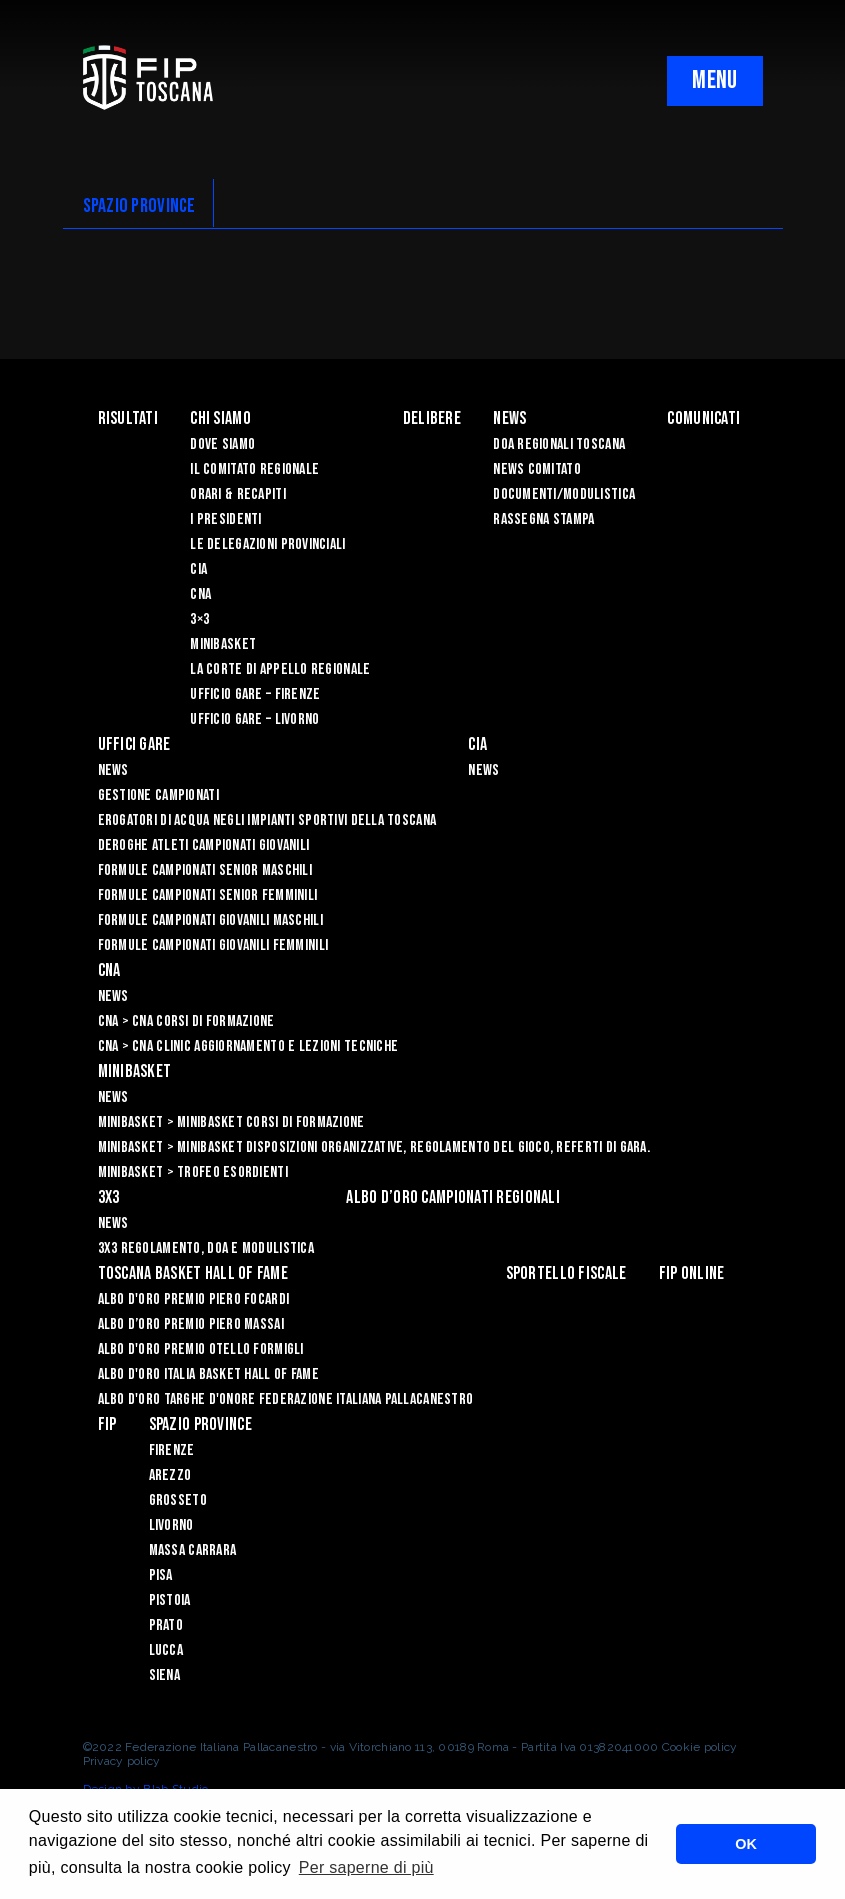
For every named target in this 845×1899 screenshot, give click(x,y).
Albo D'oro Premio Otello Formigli (201, 1349)
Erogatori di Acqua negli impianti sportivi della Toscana (267, 820)
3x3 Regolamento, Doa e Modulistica (206, 1248)
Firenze (172, 1450)
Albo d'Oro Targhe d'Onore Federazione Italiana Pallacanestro (286, 1399)
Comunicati (703, 418)
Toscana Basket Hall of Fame (193, 1273)
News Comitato (537, 469)
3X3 (109, 1197)
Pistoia (170, 1600)
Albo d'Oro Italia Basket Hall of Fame (208, 1374)
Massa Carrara (193, 1550)
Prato (166, 1625)
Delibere (432, 418)
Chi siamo (220, 418)
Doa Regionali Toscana (559, 444)
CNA (200, 594)
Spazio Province (200, 1424)
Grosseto (178, 1500)
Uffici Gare (134, 744)
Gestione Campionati (158, 795)
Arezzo (170, 1475)
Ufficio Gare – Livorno (254, 719)
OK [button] (746, 1844)
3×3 (199, 619)
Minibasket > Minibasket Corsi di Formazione (231, 1122)
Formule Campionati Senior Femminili (208, 895)
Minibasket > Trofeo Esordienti (193, 1172)
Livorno (171, 1525)
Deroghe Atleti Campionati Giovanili (204, 845)
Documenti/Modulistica (564, 494)
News (509, 418)
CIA (198, 569)
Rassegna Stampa (543, 519)
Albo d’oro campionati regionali (453, 1197)
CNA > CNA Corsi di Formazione (186, 1021)
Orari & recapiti (237, 494)
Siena (164, 1675)
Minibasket (223, 644)
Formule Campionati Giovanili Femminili (213, 945)
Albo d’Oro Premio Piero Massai (191, 1324)
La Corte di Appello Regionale (280, 669)
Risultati (128, 418)
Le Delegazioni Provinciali (267, 544)
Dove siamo (222, 444)
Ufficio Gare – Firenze (255, 694)
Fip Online (692, 1273)
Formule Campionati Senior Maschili (205, 870)
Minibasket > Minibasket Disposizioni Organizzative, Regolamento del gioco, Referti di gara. (374, 1147)
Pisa (161, 1575)
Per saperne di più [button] (366, 1867)
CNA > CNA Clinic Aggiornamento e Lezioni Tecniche (248, 1046)
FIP (107, 1424)
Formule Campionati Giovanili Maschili (210, 920)
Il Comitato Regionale (254, 469)
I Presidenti (225, 519)
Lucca (166, 1650)
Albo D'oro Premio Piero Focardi (194, 1299)
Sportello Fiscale (566, 1273)
